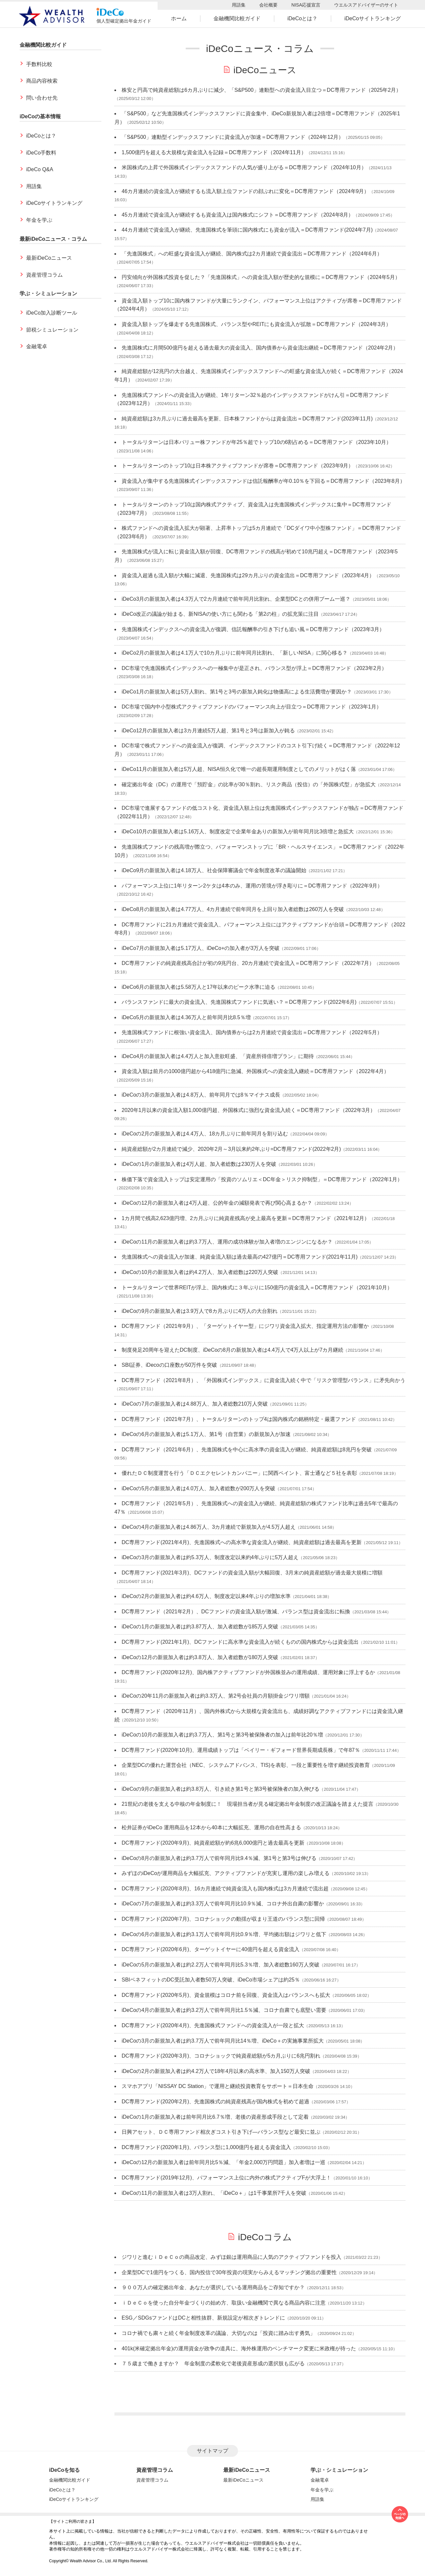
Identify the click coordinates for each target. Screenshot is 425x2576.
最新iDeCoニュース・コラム (53, 239)
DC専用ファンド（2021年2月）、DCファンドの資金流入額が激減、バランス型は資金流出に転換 (236, 1611)
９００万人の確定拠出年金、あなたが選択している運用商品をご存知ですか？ (213, 2287)
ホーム (179, 18)
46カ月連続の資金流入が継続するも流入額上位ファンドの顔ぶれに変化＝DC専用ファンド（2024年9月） (245, 191)
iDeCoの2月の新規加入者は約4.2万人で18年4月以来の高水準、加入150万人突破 (216, 2071)
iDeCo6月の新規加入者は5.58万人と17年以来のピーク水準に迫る (198, 987)
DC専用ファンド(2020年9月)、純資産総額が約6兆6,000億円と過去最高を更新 (213, 1843)
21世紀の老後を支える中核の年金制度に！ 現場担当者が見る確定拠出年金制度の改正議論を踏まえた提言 (247, 1804)
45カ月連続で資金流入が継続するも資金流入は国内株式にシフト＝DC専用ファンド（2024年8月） (237, 215)
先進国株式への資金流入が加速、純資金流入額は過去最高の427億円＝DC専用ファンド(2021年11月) (240, 1257)
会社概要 (268, 5)
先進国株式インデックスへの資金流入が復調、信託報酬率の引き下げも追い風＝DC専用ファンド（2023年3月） (253, 629)
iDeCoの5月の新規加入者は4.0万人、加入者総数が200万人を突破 (198, 1488)
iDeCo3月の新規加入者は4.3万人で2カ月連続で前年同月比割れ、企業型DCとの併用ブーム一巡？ (236, 599)
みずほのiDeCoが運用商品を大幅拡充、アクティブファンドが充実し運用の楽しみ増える (226, 1873)
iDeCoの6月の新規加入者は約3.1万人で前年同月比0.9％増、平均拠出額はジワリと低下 (224, 1934)
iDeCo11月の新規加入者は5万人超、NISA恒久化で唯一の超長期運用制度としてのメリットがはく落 (239, 769)
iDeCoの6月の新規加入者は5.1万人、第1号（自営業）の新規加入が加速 (206, 1434)
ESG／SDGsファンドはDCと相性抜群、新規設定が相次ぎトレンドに (203, 2318)
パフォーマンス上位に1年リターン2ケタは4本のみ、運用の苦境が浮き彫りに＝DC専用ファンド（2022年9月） (252, 886)
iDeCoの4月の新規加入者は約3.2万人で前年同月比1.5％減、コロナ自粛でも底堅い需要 (224, 2010)
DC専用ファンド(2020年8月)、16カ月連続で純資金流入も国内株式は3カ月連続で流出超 (225, 1888)
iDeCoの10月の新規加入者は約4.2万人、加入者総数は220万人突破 (200, 1272)
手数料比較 (39, 64)
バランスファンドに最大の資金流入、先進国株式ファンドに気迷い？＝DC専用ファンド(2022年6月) (239, 1002)
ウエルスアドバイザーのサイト (366, 5)
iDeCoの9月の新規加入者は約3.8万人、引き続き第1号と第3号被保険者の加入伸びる (220, 1789)
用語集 (239, 5)
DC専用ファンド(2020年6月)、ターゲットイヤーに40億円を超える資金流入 (210, 1949)
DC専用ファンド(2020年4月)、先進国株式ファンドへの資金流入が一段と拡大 (213, 2025)
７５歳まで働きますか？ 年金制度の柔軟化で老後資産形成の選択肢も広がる (213, 2363)
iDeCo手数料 (41, 152)
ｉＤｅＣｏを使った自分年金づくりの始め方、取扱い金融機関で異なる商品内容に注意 (224, 2303)
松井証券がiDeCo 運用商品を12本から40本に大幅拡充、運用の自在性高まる (211, 1827)
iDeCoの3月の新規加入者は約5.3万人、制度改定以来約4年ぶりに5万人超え (210, 1557)
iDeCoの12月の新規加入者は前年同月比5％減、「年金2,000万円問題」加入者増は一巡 (223, 2162)
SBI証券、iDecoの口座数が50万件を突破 (169, 1365)
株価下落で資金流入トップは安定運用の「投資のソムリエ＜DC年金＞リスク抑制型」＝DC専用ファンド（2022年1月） (262, 1179)
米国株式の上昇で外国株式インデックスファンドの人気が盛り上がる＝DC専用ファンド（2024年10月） (244, 167)
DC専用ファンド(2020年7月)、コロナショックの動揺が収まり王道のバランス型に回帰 (223, 1919)
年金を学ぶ (39, 220)
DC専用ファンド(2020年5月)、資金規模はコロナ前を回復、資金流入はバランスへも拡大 (226, 1995)
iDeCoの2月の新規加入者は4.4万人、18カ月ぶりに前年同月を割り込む (205, 1133)
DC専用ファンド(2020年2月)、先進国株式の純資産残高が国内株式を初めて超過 (215, 2101)
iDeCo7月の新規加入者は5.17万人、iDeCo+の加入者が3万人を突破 (201, 948)
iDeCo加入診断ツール (51, 313)
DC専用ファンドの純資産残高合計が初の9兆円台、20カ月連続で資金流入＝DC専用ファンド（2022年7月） (248, 963)
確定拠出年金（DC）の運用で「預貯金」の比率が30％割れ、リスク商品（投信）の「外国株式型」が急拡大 (249, 784)
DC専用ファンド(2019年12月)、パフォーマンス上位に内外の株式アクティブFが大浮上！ (226, 2177)
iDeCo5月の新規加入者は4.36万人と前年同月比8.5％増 (186, 1017)
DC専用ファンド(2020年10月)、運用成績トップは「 (241, 1750)
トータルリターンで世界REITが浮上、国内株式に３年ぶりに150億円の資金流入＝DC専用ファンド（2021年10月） (257, 1287)
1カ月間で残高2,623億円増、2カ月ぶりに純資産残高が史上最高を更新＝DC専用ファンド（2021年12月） (245, 1218)
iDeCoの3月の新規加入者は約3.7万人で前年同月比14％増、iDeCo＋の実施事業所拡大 (223, 2041)
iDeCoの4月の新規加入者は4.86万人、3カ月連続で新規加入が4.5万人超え (209, 1527)
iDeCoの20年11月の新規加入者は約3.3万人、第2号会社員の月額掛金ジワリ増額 (216, 1696)
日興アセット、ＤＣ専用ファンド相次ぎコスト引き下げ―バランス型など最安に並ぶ (221, 2132)
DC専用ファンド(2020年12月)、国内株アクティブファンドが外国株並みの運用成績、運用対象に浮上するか (248, 1672)
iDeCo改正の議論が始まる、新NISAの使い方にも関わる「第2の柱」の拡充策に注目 (220, 614)
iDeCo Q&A (39, 169)
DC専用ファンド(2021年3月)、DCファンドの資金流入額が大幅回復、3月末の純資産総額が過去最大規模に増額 (252, 1572)
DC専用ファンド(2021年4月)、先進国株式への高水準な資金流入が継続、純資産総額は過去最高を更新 (242, 1542)
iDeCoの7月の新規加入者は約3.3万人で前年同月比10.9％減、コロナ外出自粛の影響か (223, 1903)
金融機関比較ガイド (237, 18)
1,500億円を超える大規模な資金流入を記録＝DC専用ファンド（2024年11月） (214, 152)
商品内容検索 (42, 81)
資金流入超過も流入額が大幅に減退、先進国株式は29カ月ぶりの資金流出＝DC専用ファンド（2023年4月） (248, 575)
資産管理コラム (44, 275)
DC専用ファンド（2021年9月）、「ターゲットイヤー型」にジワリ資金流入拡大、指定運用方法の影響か (245, 1326)
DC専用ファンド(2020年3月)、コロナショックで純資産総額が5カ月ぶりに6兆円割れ (221, 2056)
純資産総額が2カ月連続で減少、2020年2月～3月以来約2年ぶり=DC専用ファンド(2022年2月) (231, 1149)
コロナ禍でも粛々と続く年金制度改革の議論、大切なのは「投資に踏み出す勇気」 (218, 2333)
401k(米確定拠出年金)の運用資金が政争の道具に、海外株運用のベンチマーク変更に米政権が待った (239, 2348)
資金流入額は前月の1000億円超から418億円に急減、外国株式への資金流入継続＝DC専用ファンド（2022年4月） (255, 1071)
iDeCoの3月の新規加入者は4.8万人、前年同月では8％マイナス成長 (201, 1095)
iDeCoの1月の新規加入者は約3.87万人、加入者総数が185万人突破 (200, 1626)
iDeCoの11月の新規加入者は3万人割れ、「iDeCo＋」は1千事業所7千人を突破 (214, 2193)
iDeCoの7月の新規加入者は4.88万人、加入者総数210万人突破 (195, 1404)
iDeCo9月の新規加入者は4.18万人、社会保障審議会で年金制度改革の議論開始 (214, 870)
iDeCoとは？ (302, 18)
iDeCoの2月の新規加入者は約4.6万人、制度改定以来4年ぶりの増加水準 (206, 1596)
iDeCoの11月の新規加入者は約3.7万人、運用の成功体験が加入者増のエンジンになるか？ (227, 1242)
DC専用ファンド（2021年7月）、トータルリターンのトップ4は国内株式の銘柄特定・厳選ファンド (239, 1419)
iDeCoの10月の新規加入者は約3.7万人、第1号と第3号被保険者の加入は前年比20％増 (222, 1734)
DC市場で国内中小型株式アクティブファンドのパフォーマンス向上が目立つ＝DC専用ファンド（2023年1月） (252, 706)
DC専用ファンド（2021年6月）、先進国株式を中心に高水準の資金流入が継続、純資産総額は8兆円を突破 (247, 1449)
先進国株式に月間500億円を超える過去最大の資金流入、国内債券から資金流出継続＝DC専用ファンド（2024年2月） (260, 348)
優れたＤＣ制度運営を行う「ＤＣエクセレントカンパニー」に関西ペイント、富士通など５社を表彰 (239, 1473)
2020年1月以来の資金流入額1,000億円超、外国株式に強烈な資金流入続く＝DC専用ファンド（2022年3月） (248, 1110)
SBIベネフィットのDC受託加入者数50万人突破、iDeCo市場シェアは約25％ (211, 1979)
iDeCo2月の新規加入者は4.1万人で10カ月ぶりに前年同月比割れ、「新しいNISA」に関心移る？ (235, 653)
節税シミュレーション (52, 330)
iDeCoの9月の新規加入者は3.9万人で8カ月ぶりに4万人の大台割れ (200, 1311)
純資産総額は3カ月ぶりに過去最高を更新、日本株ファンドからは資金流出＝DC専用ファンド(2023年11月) (247, 418)
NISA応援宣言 (305, 5)
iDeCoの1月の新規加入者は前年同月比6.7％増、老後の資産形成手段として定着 (215, 2117)
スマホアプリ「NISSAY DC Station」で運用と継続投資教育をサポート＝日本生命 (218, 2086)
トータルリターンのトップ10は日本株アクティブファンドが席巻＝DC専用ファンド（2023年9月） (237, 465)
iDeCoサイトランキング (372, 18)
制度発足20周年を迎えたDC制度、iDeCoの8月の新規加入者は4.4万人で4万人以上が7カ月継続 (232, 1350)
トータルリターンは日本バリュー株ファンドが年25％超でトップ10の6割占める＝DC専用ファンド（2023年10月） (256, 442)
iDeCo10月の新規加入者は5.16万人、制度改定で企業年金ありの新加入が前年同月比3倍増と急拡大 (238, 831)
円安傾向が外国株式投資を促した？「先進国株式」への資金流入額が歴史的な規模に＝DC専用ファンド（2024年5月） (261, 277)
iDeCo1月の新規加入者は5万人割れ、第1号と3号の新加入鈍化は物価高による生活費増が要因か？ (237, 691)
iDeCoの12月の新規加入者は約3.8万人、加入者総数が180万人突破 (200, 1657)
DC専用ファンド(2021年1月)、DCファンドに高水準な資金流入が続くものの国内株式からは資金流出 (240, 1642)
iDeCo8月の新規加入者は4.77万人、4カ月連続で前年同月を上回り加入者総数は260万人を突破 (233, 909)
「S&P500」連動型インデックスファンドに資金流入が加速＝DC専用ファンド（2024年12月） (233, 137)
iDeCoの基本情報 (40, 116)
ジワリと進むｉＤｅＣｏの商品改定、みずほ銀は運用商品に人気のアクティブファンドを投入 (231, 2257)
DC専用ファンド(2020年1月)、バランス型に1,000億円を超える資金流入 (206, 2147)
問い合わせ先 (42, 98)
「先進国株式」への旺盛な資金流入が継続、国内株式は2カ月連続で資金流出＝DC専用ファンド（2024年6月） (252, 253)
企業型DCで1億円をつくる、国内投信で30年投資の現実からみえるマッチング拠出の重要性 (229, 2272)
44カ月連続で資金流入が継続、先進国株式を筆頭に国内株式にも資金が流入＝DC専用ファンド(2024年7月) (247, 230)
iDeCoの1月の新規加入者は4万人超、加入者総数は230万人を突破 (199, 1164)
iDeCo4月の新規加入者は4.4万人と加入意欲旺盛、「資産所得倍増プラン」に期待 (218, 1056)
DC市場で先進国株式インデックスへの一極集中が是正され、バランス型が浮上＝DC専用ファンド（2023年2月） (254, 668)
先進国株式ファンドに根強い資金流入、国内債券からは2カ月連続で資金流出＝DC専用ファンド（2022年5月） (252, 1032)
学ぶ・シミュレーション (48, 293)
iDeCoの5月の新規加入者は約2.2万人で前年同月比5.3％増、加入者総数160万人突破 (220, 1964)
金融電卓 (36, 346)
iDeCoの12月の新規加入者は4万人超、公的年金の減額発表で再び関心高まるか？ (217, 1203)
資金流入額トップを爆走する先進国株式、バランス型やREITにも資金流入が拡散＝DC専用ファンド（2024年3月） (256, 324)
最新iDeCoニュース (49, 258)
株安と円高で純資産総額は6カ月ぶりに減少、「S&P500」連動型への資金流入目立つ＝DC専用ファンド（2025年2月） (261, 90)
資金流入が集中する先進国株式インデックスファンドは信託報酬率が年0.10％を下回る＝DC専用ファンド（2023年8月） (263, 481)
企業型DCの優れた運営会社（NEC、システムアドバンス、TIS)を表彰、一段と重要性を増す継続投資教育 (246, 1765)
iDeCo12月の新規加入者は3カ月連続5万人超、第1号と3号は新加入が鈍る (208, 730)
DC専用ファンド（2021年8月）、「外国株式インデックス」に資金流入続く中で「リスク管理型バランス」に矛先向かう (263, 1380)
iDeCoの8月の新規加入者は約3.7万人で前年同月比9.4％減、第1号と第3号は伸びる (219, 1858)
